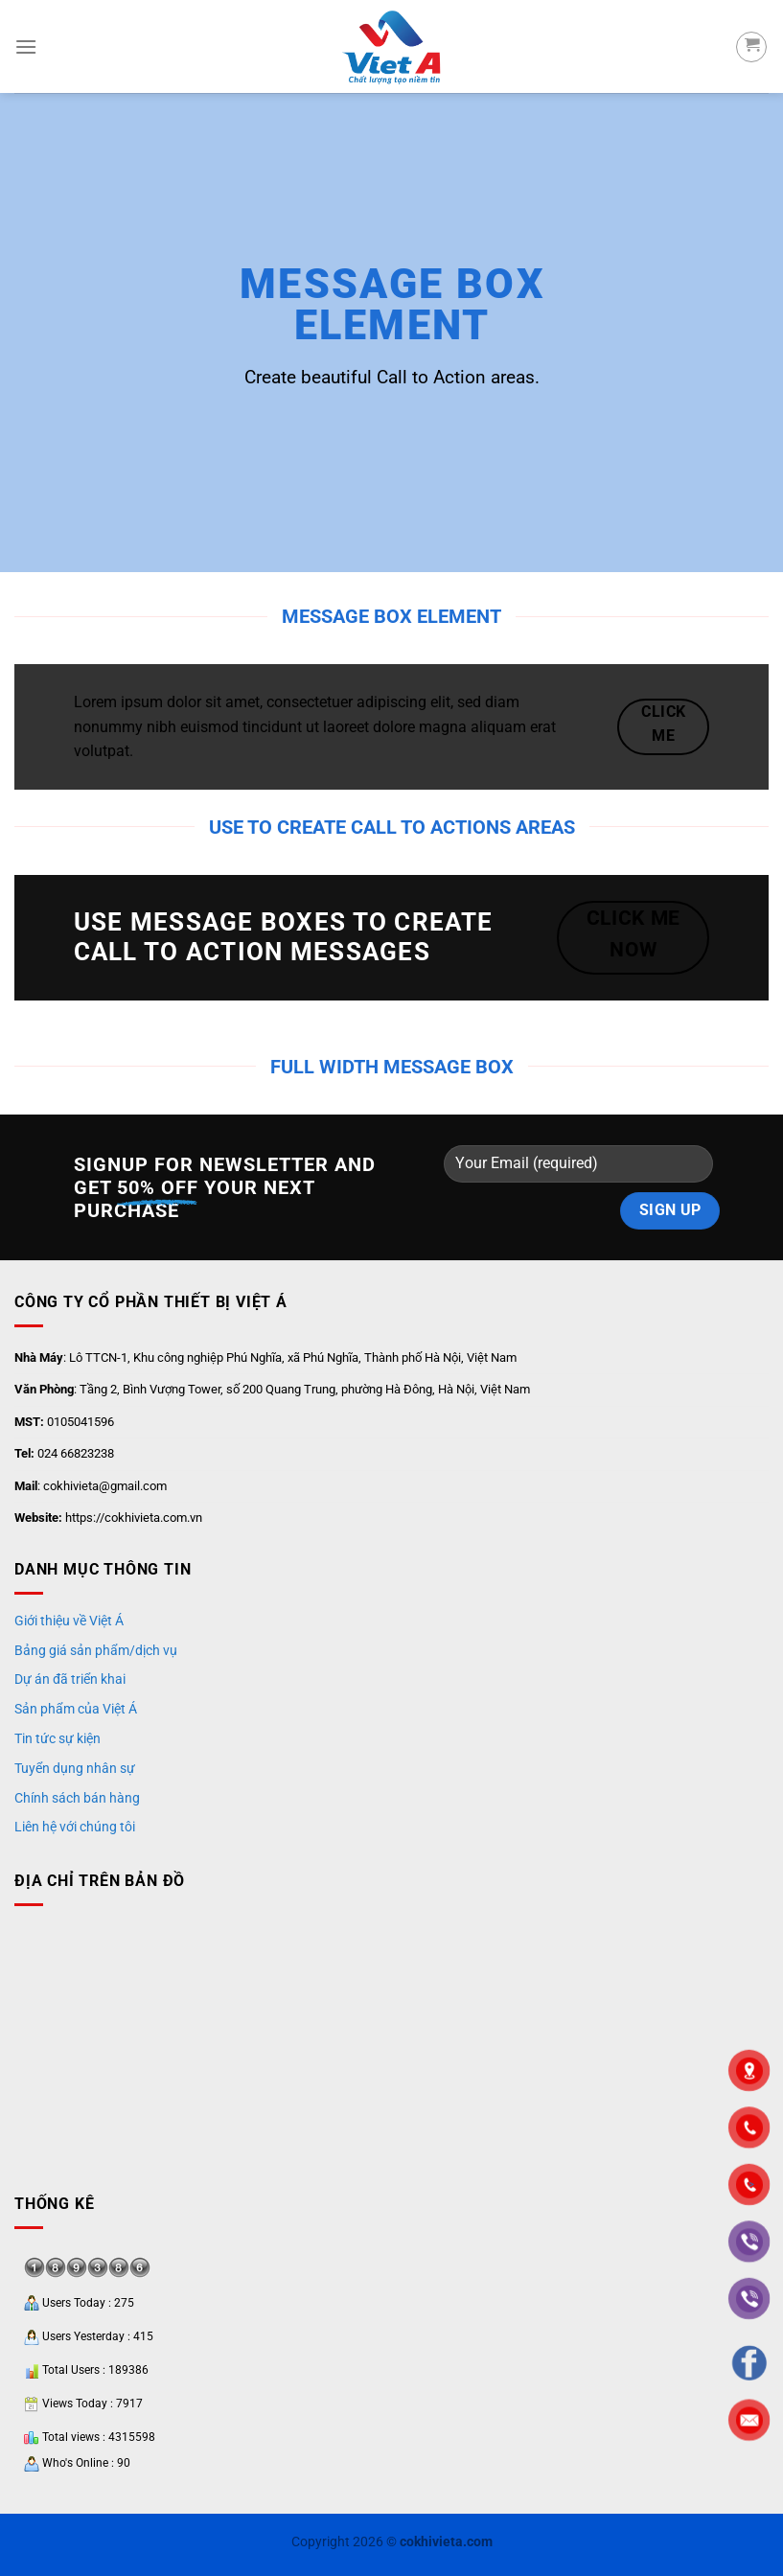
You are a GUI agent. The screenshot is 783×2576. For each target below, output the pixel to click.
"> (749, 2185)
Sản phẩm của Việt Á (75, 1708)
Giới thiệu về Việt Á (69, 1620)
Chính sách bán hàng (77, 1798)
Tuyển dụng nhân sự (74, 1768)
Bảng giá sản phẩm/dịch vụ (95, 1650)
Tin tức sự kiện (57, 1738)
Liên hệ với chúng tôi (74, 1826)
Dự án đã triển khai (70, 1679)
